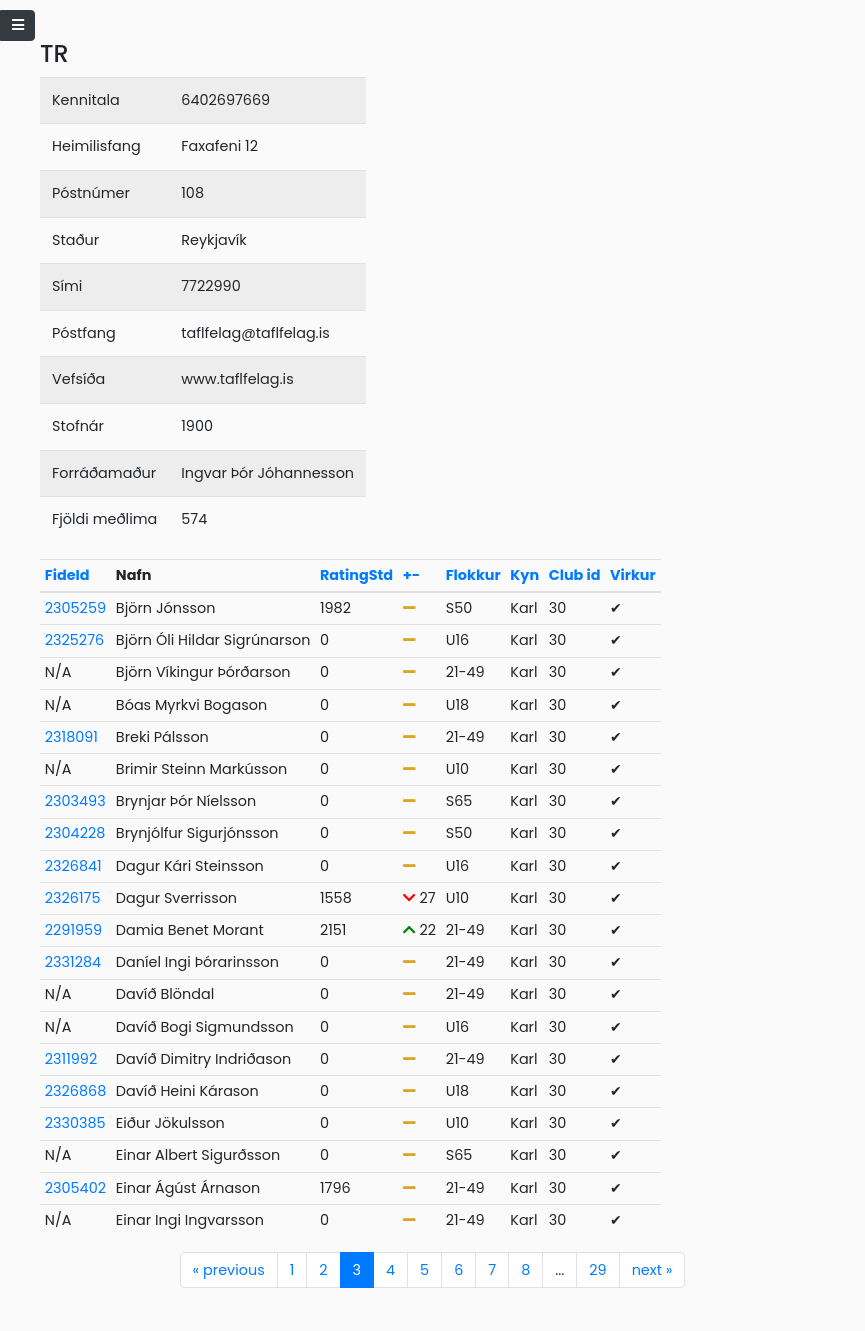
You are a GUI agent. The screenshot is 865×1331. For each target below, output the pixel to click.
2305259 (75, 608)
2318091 (71, 737)
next (652, 1270)
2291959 (73, 930)
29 (597, 1270)
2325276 (74, 640)
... (559, 1270)
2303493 (75, 801)
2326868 (75, 1091)
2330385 (75, 1123)
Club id (575, 575)
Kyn (524, 575)
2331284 (73, 962)
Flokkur (473, 575)
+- (411, 575)
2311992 (71, 1059)
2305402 (75, 1188)
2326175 (73, 898)
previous (229, 1270)
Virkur (633, 575)
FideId (67, 575)
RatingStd (356, 575)
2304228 (75, 833)
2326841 (73, 866)
